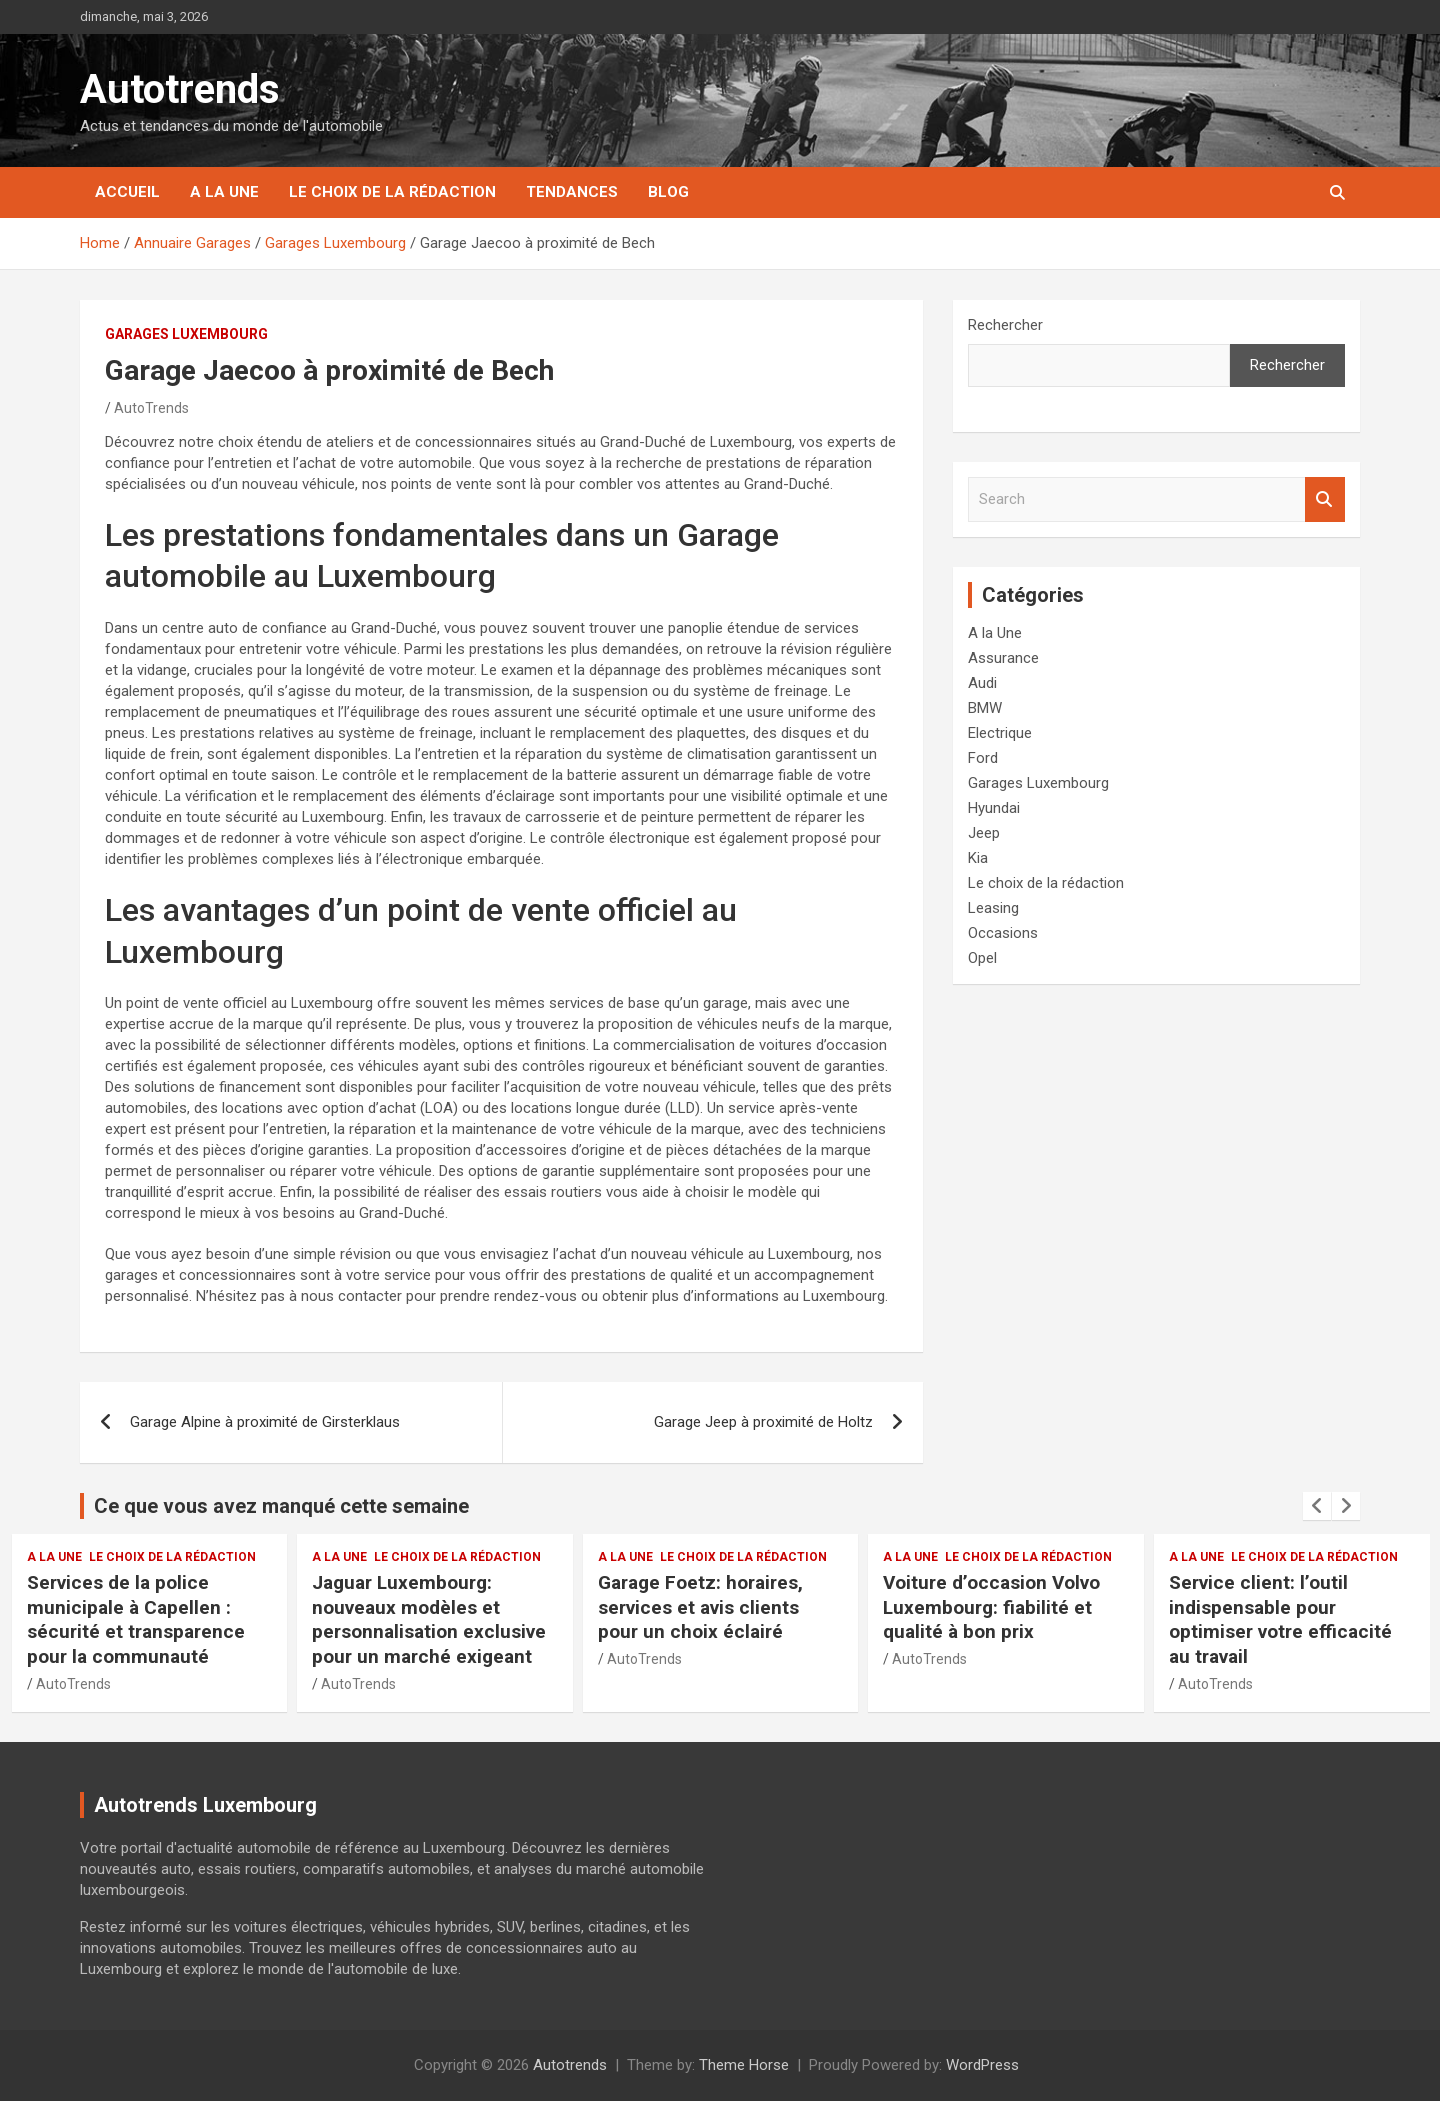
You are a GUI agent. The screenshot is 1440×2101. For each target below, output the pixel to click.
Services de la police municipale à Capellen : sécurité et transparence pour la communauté (136, 1619)
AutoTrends (151, 408)
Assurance (1003, 658)
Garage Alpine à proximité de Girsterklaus (265, 1422)
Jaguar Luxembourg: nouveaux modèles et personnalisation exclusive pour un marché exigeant (429, 1619)
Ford (983, 758)
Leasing (993, 908)
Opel (982, 958)
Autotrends (180, 89)
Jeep (984, 833)
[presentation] (1317, 1506)
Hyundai (994, 808)
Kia (978, 858)
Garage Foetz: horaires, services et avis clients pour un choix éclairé (700, 1607)
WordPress (982, 2065)
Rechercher (1005, 325)
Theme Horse (744, 2065)
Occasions (1003, 933)
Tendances (572, 192)
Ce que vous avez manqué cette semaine (281, 1506)
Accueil (127, 192)
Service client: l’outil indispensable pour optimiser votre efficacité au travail (1280, 1619)
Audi (982, 683)
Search (1325, 499)
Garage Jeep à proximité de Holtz (763, 1422)
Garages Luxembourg (186, 334)
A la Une (224, 192)
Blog (668, 192)
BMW (985, 708)
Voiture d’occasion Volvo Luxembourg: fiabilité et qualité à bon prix (991, 1607)
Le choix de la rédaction (392, 192)
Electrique (1000, 733)
